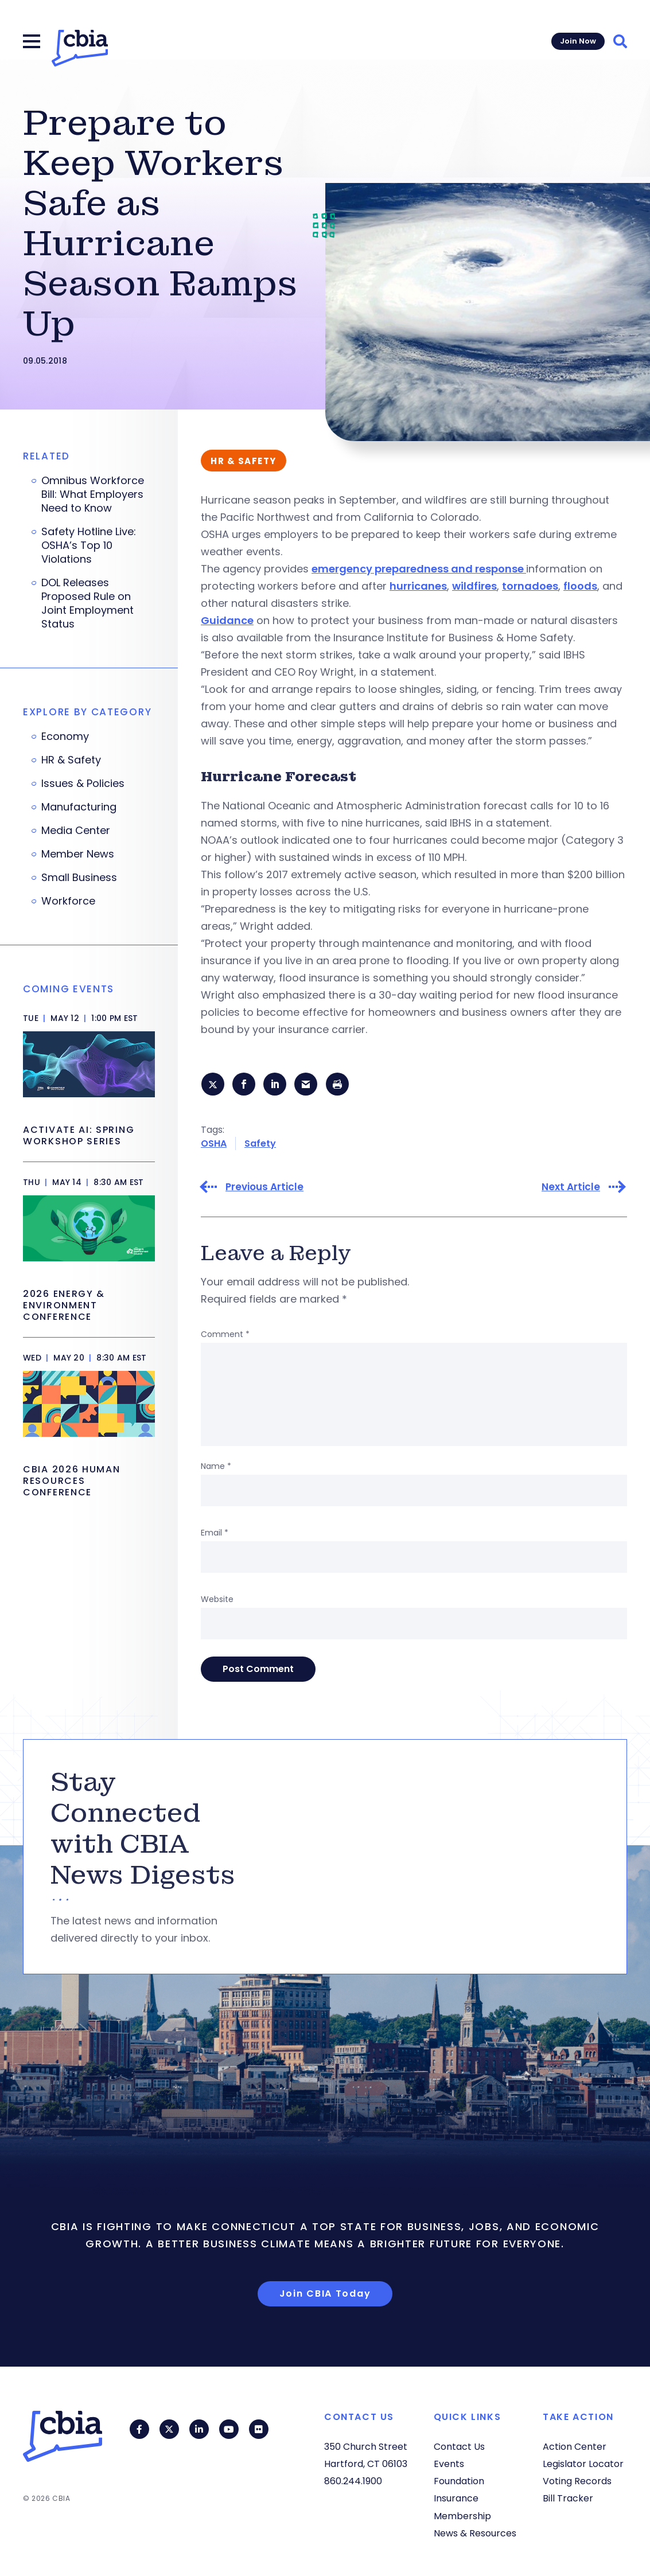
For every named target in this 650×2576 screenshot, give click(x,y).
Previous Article (264, 1187)
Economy (65, 736)
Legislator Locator (583, 2463)
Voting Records (577, 2481)
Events (449, 2463)
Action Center (574, 2446)
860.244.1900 (353, 2481)
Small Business (79, 877)
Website (217, 1599)
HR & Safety (71, 760)
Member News (77, 854)
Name (216, 1466)
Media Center (75, 830)
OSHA (214, 1144)
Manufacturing (78, 807)
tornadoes (530, 586)
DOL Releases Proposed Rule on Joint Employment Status (87, 603)
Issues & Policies (82, 783)
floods (580, 586)
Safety (260, 1144)
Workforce (68, 901)
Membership (462, 2516)
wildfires (474, 586)
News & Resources (475, 2533)
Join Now (578, 41)
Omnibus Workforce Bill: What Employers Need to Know (92, 494)
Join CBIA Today (325, 2294)
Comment (225, 1334)
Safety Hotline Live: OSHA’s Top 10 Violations (88, 545)
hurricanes (418, 586)
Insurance (456, 2498)
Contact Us (459, 2446)
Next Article (571, 1187)
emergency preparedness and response (419, 569)
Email (214, 1533)
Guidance (227, 620)
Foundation (459, 2481)
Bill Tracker (568, 2498)
